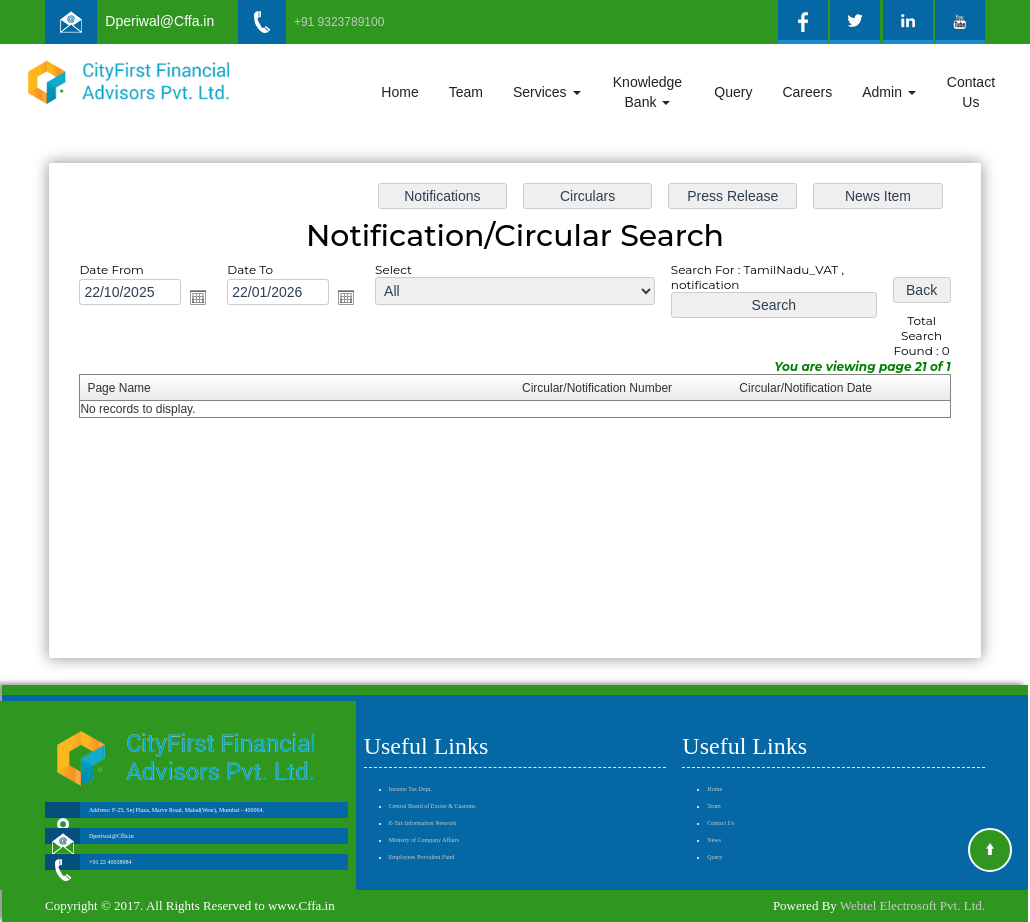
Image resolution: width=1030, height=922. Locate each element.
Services (547, 92)
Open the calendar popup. (205, 299)
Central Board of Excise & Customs (432, 777)
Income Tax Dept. (410, 760)
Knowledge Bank (647, 92)
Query (733, 92)
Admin (889, 92)
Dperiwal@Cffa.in (159, 21)
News (714, 811)
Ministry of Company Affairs (424, 811)
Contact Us (971, 92)
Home (399, 92)
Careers (807, 92)
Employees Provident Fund (422, 828)
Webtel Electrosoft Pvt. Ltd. (912, 905)
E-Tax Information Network (423, 794)
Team (466, 92)
